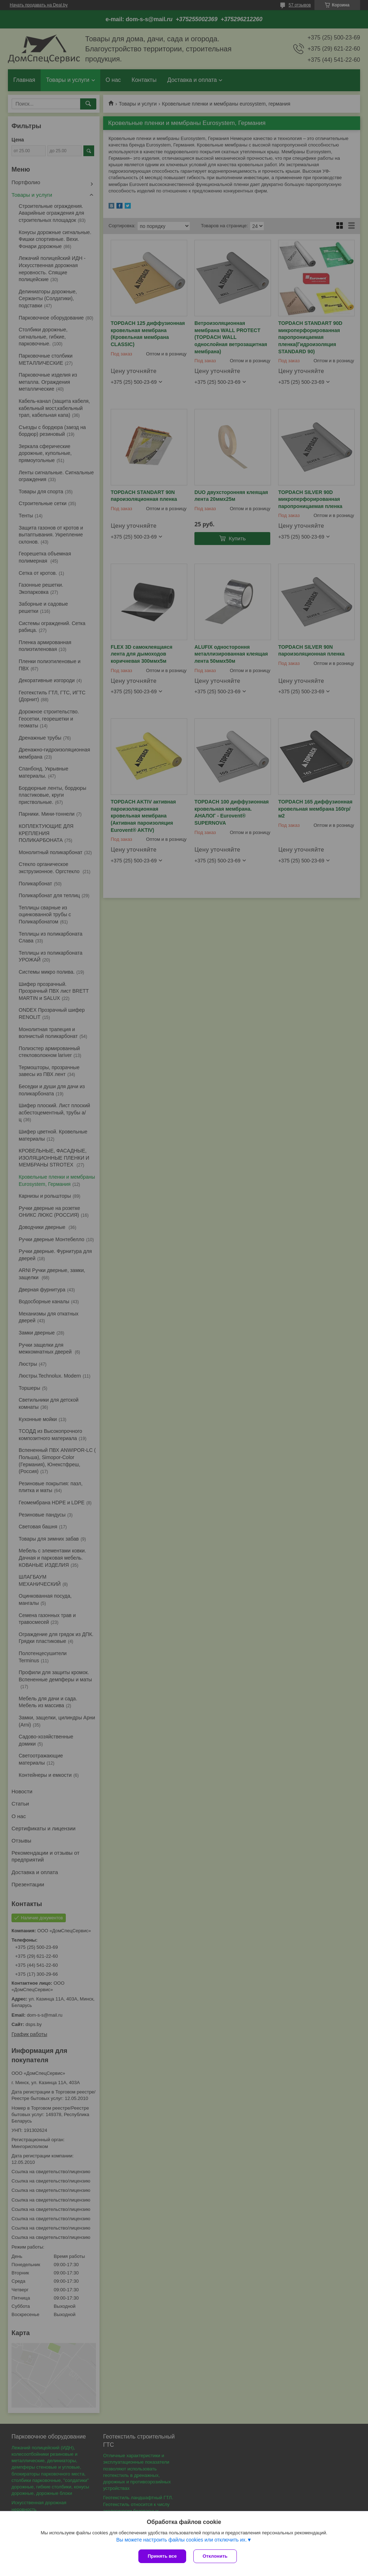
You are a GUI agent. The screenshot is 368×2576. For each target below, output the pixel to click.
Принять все (162, 2556)
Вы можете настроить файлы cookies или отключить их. (181, 2540)
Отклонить (215, 2556)
